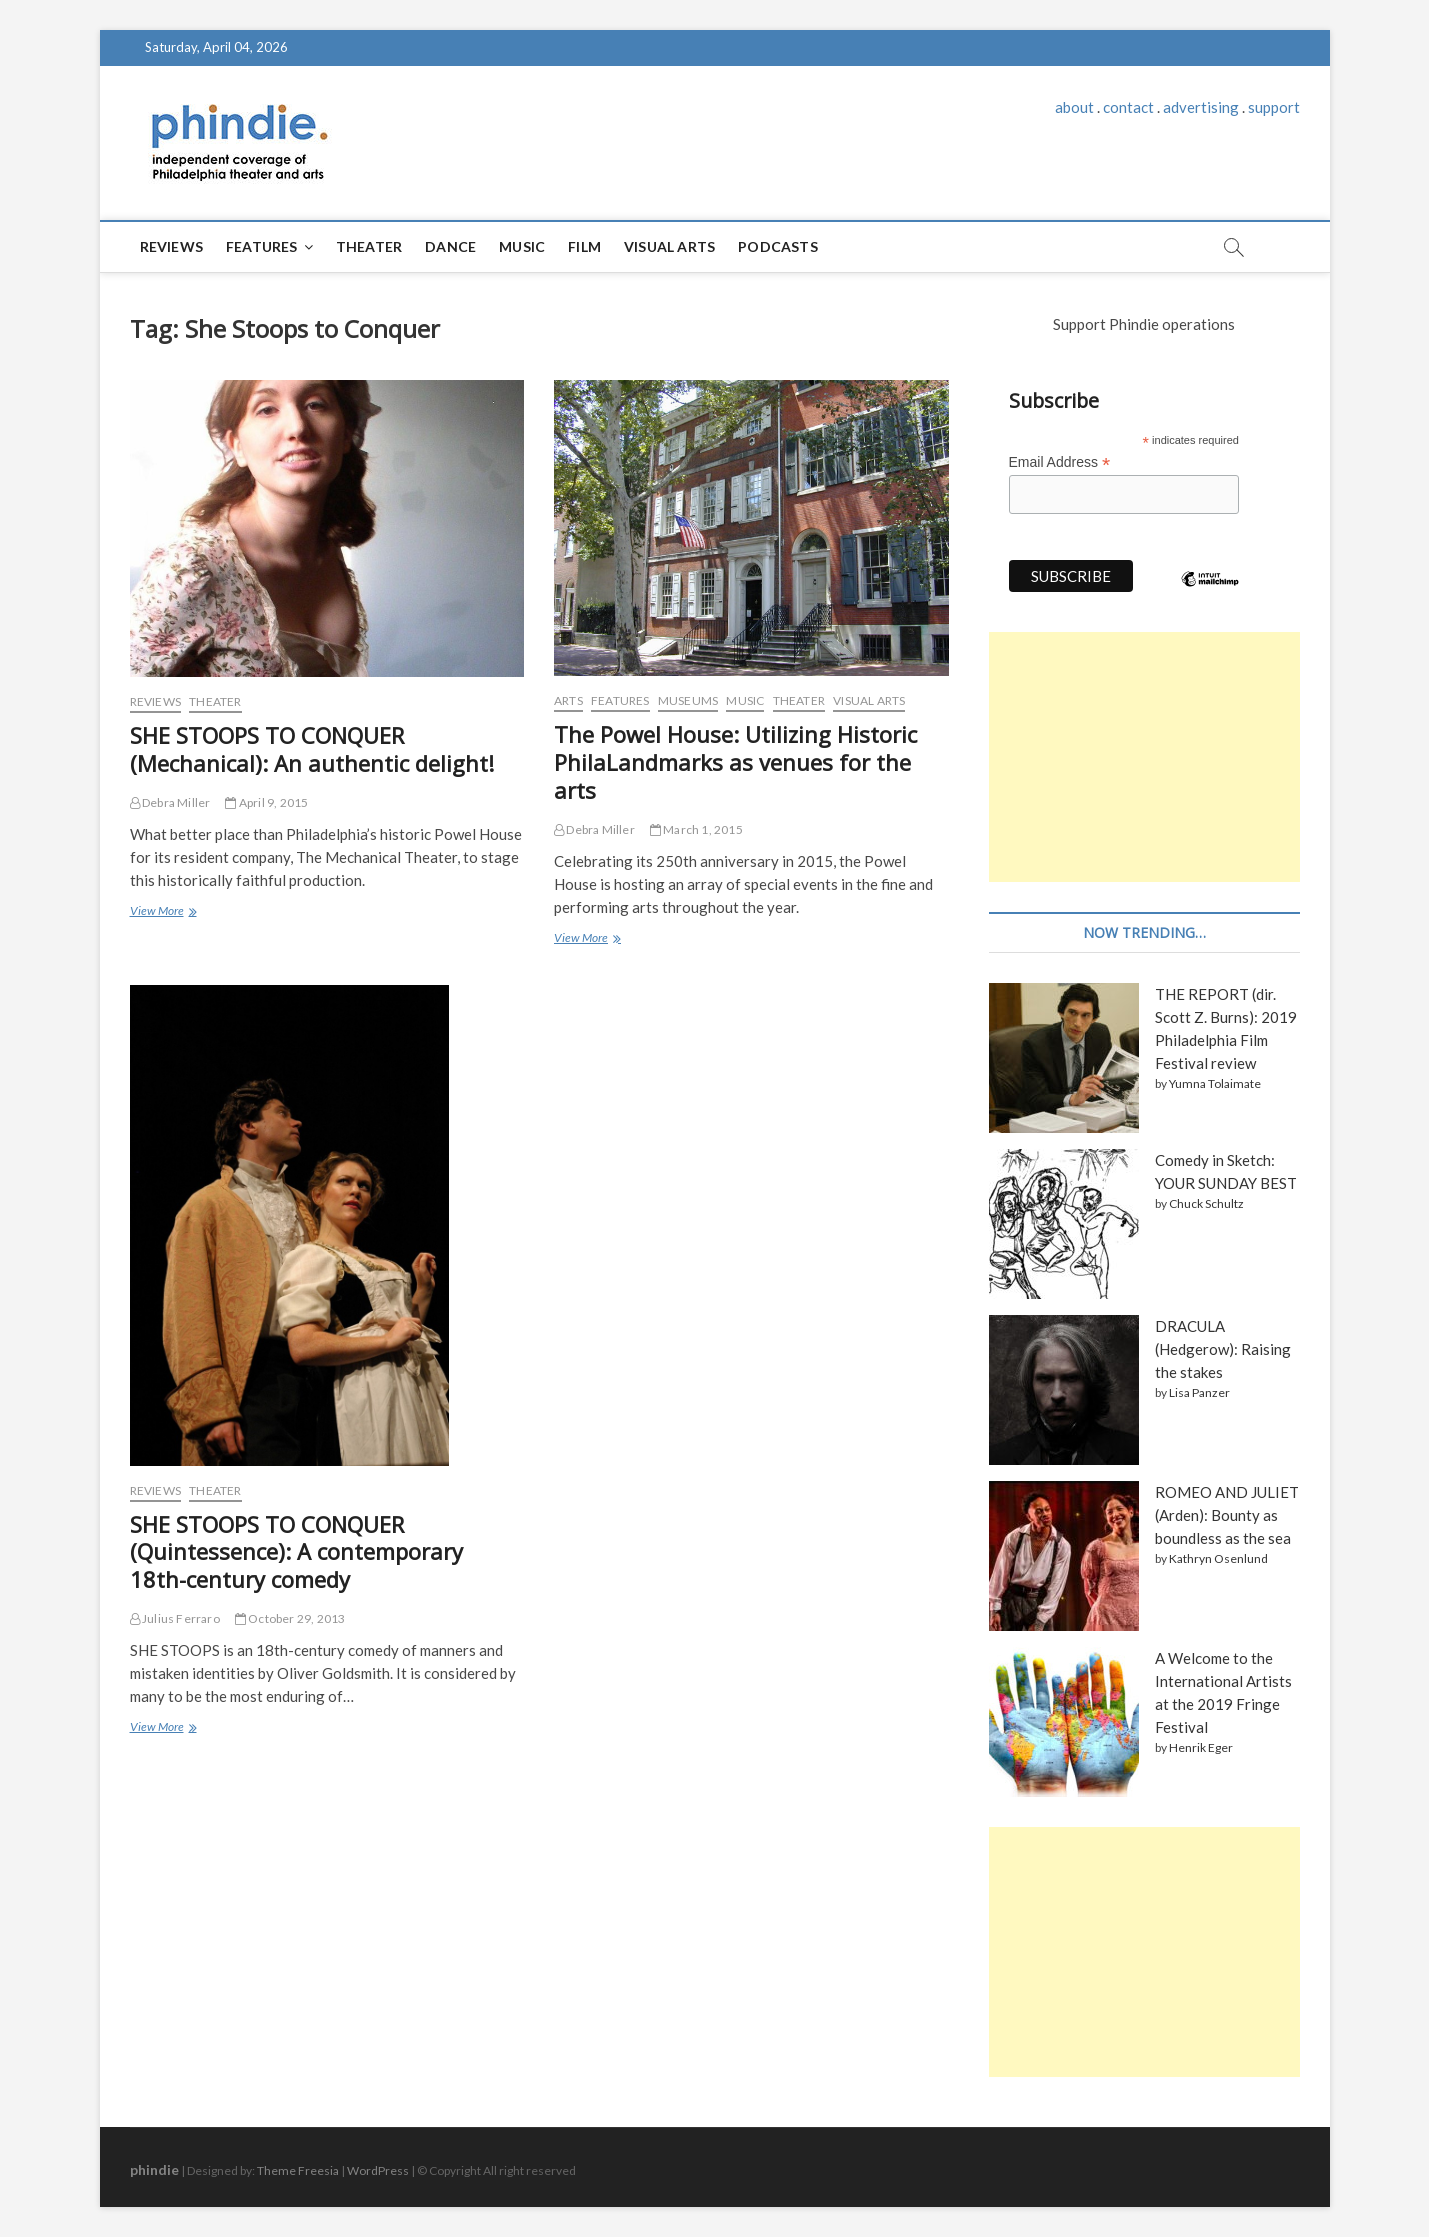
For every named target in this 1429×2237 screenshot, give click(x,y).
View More (162, 912)
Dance (450, 246)
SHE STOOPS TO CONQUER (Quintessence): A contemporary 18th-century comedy (296, 1552)
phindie (154, 2169)
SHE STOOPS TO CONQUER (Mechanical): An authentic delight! (312, 749)
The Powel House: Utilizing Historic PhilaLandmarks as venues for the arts (735, 762)
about (1074, 107)
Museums (688, 700)
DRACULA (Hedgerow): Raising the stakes (1223, 1349)
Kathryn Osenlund (1218, 1558)
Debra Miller (170, 802)
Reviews (171, 246)
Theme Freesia (298, 2170)
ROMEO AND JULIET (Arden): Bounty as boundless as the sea (1227, 1515)
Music (522, 246)
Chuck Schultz (1206, 1203)
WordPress (378, 2170)
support (1274, 107)
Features (262, 246)
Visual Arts (669, 246)
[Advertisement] (1144, 757)
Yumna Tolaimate (1215, 1083)
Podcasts (778, 246)
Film (584, 246)
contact (1128, 107)
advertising (1201, 107)
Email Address (1060, 462)
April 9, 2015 (266, 802)
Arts (568, 700)
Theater (369, 246)
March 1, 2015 (696, 829)
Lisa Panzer (1199, 1392)
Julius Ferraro (175, 1618)
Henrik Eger (1201, 1747)
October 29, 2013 (290, 1618)
